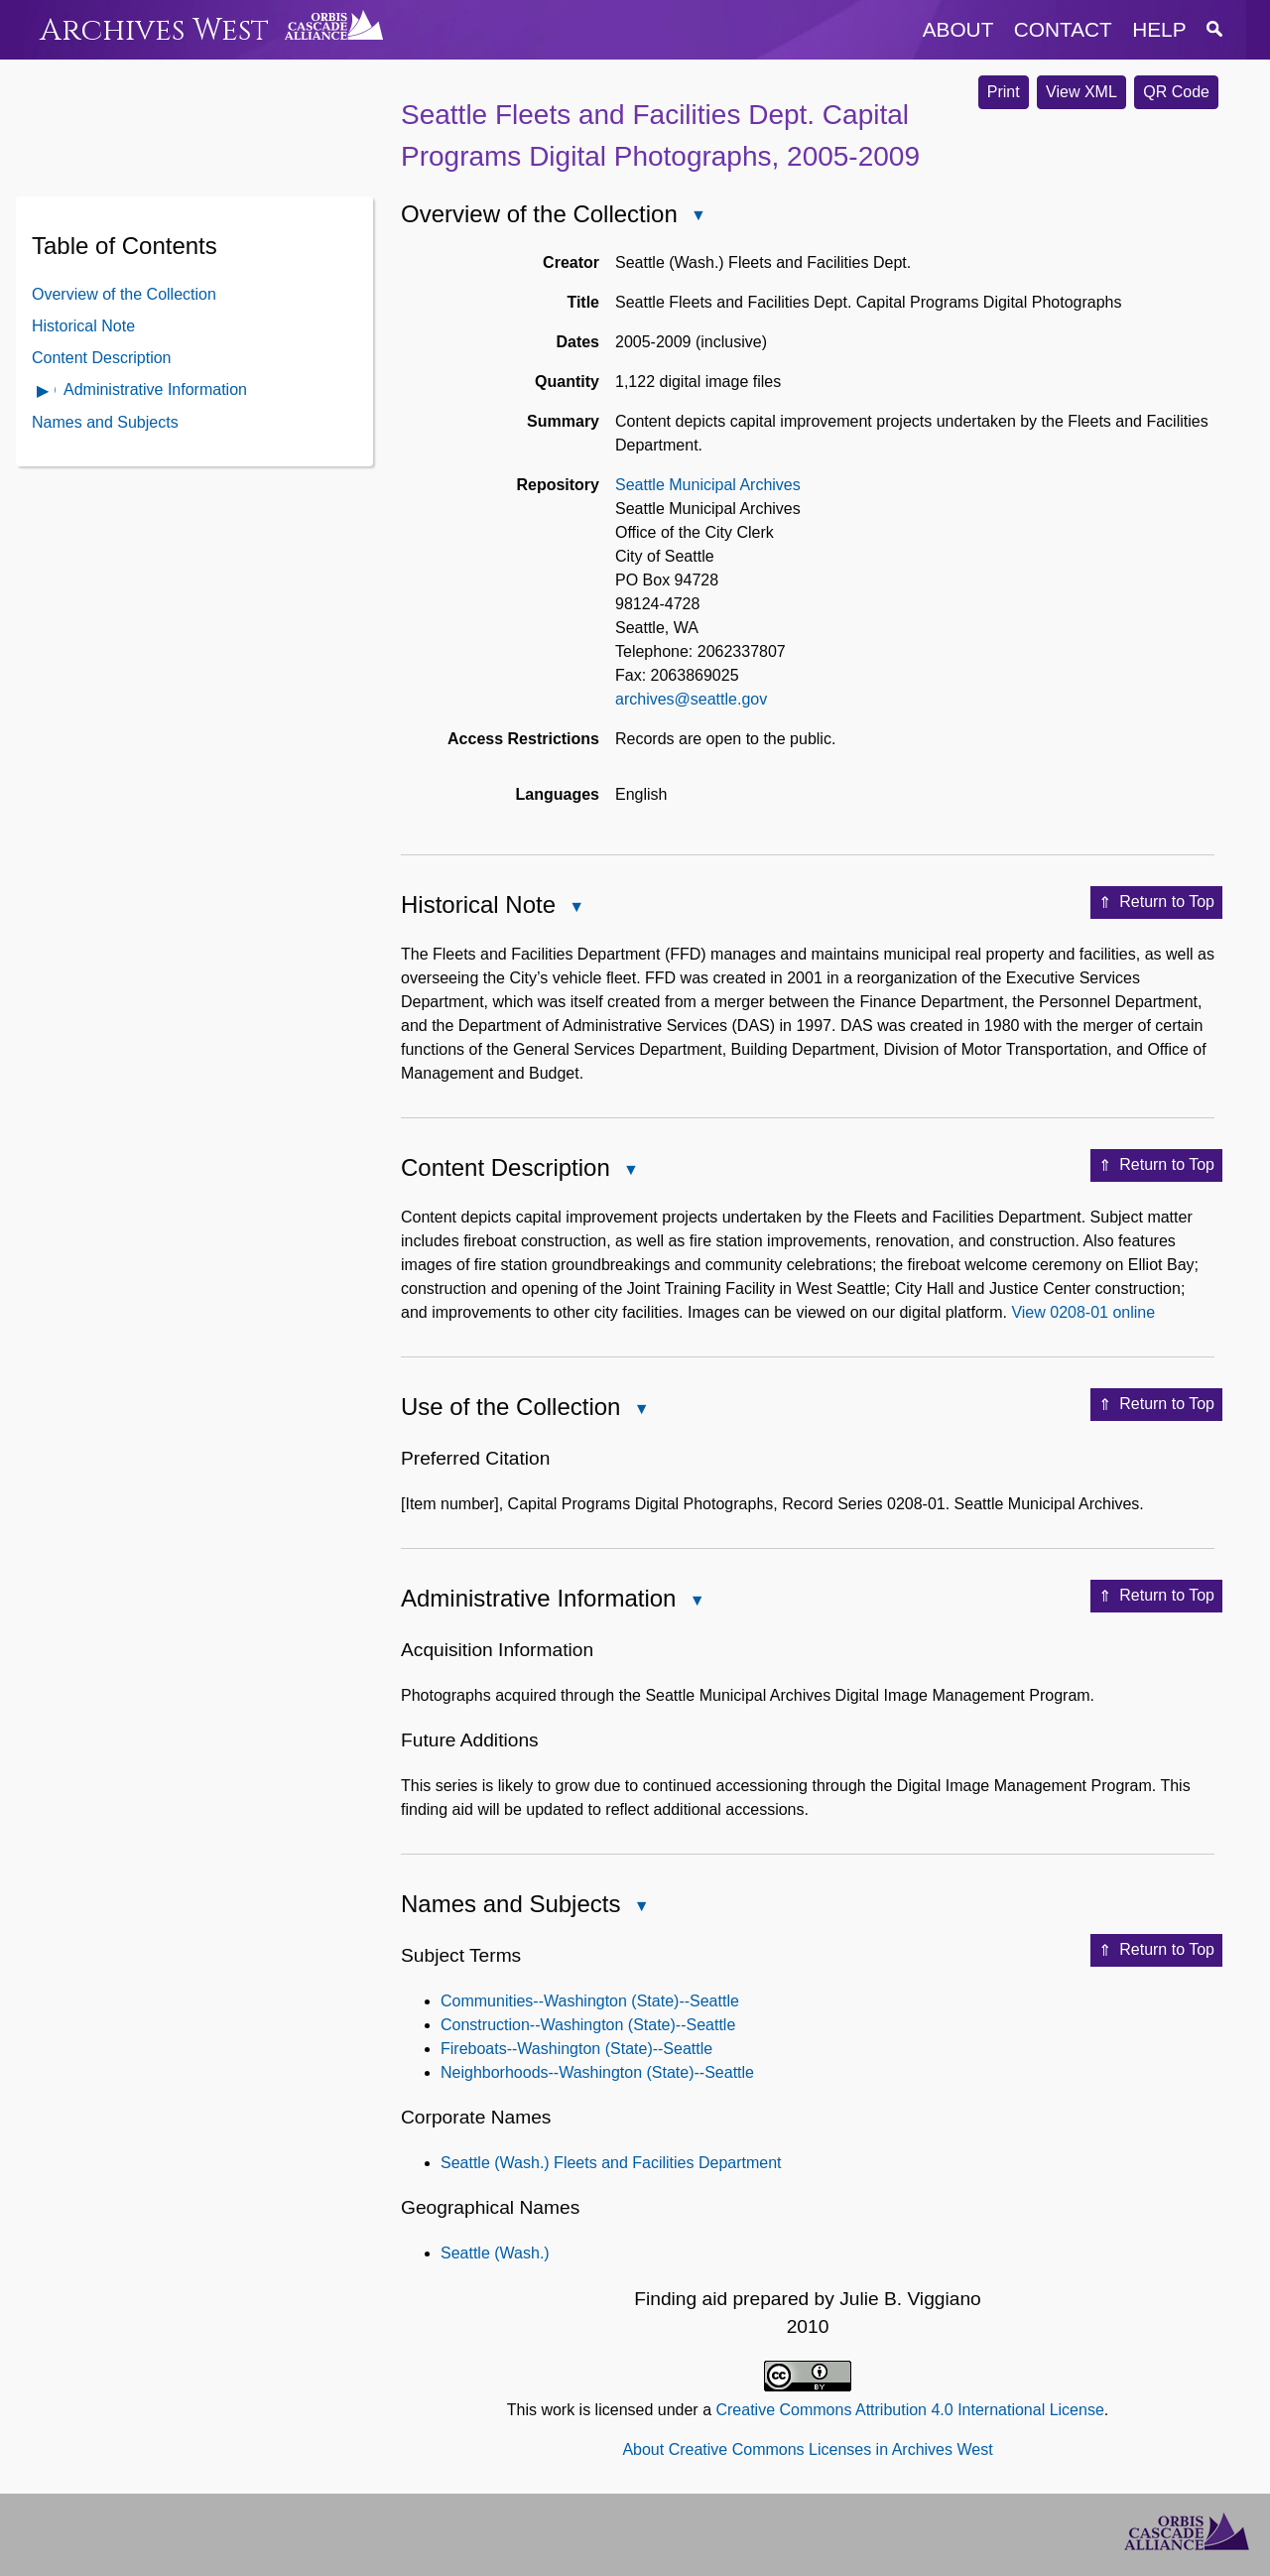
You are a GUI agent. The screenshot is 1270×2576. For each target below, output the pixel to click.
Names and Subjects (105, 422)
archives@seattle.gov (691, 699)
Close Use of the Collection (640, 1410)
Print (1003, 91)
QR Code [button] (1176, 91)
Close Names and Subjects (640, 1907)
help (1159, 29)
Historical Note (83, 326)
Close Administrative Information (695, 1602)
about (958, 29)
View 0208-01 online (1083, 1312)
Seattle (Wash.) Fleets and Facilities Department (611, 2162)
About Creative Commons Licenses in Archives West (807, 2449)
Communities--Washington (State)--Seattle (590, 2001)
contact (1063, 29)
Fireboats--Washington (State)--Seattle (576, 2048)
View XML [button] (1081, 91)
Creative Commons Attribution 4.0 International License (909, 2409)
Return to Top (1156, 903)
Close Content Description (630, 1171)
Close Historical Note (575, 908)
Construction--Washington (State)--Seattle (588, 2024)
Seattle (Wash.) (495, 2253)
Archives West (154, 30)
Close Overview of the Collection (697, 216)
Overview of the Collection (124, 294)
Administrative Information (155, 389)
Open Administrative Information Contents (44, 392)
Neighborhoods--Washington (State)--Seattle (597, 2072)
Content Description (102, 357)
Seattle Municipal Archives (708, 484)
